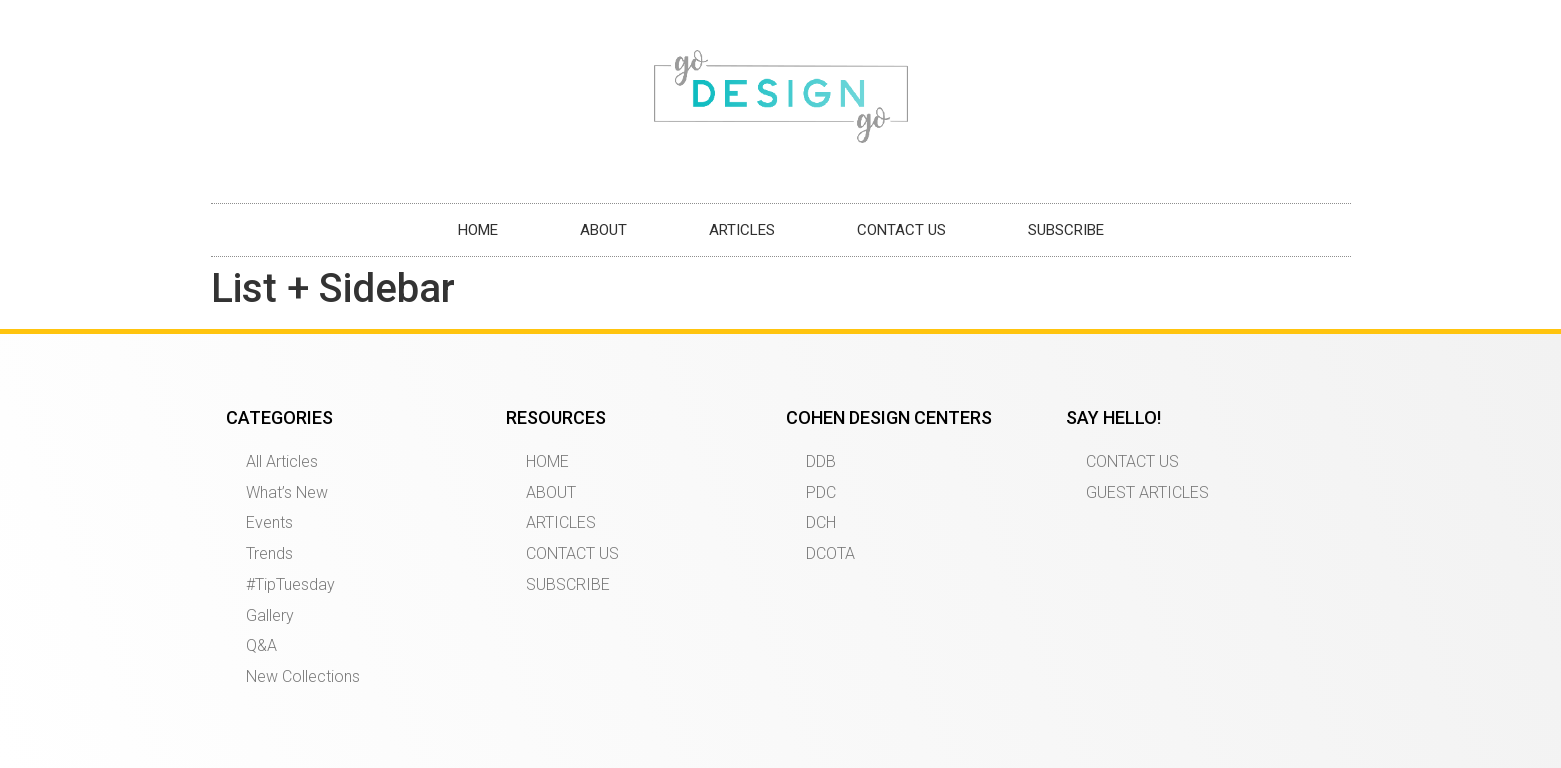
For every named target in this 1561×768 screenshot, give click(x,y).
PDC (821, 492)
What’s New (287, 492)
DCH (821, 522)
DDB (821, 461)
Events (269, 522)
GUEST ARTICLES (1147, 492)
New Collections (303, 676)
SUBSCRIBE (1066, 230)
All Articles (282, 461)
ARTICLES (742, 230)
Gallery (270, 615)
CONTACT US (901, 230)
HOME (478, 230)
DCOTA (830, 553)
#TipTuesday (290, 584)
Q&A (261, 645)
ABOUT (603, 230)
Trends (269, 553)
